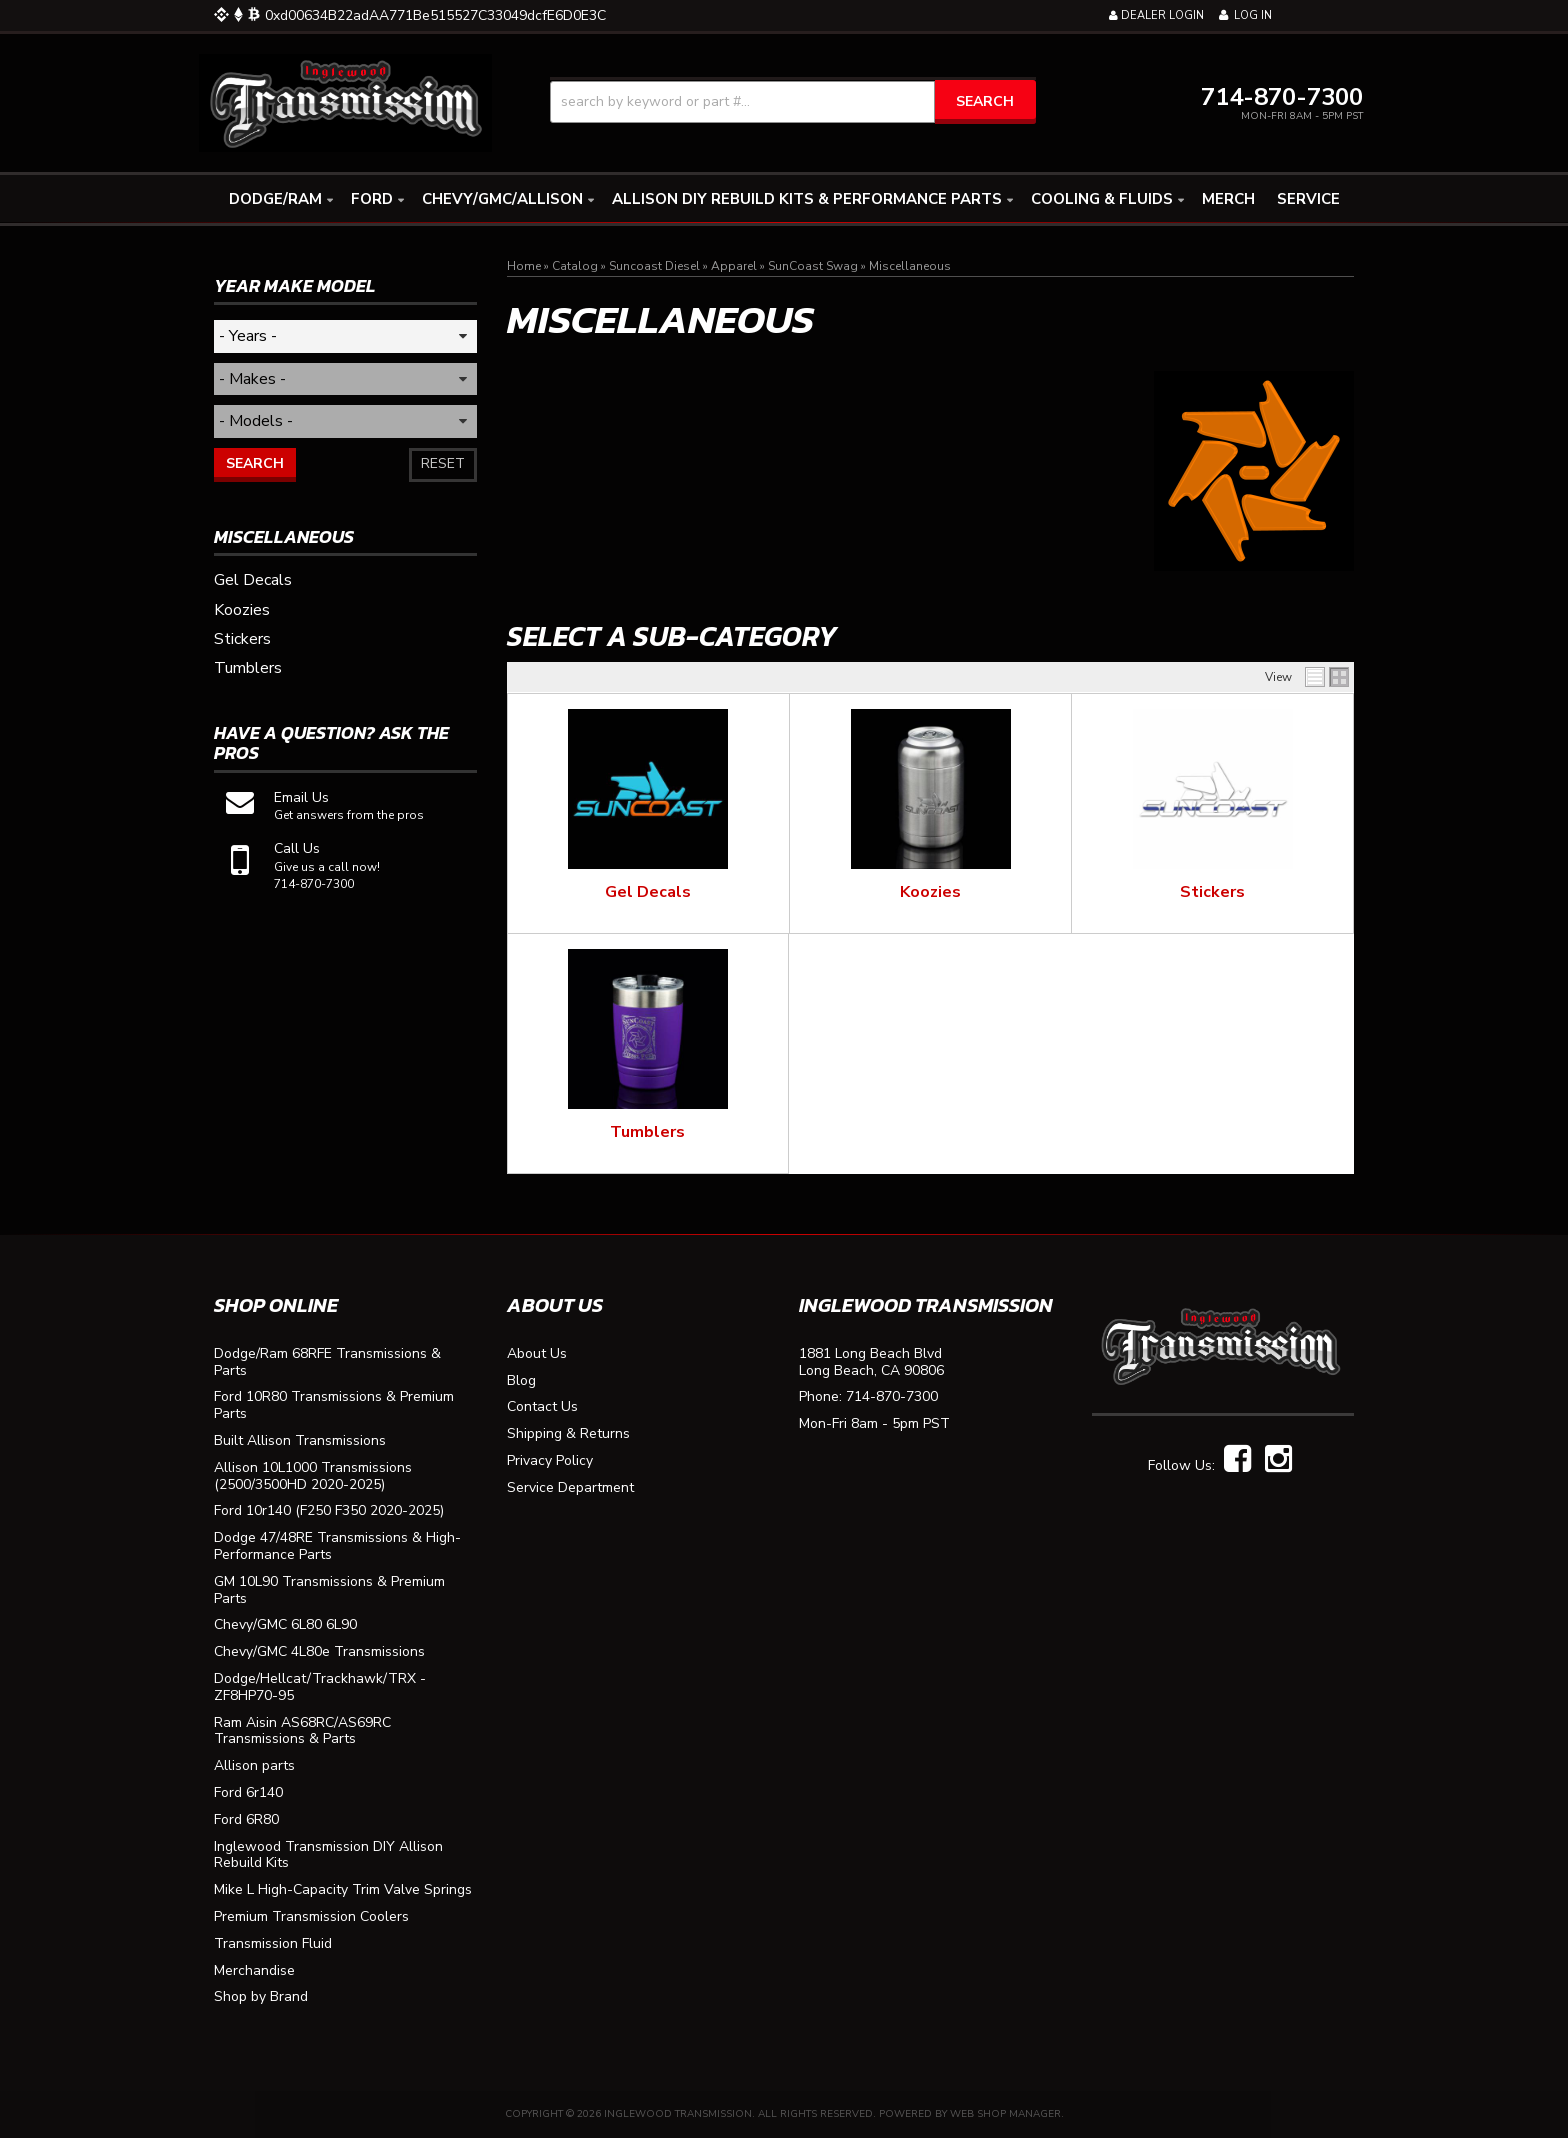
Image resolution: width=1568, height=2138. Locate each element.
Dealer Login (1156, 15)
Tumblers (647, 1132)
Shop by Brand (261, 1997)
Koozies (930, 892)
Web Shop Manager (1005, 2114)
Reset (443, 463)
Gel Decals (648, 892)
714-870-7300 (892, 1397)
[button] (793, 102)
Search (255, 463)
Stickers (1212, 892)
